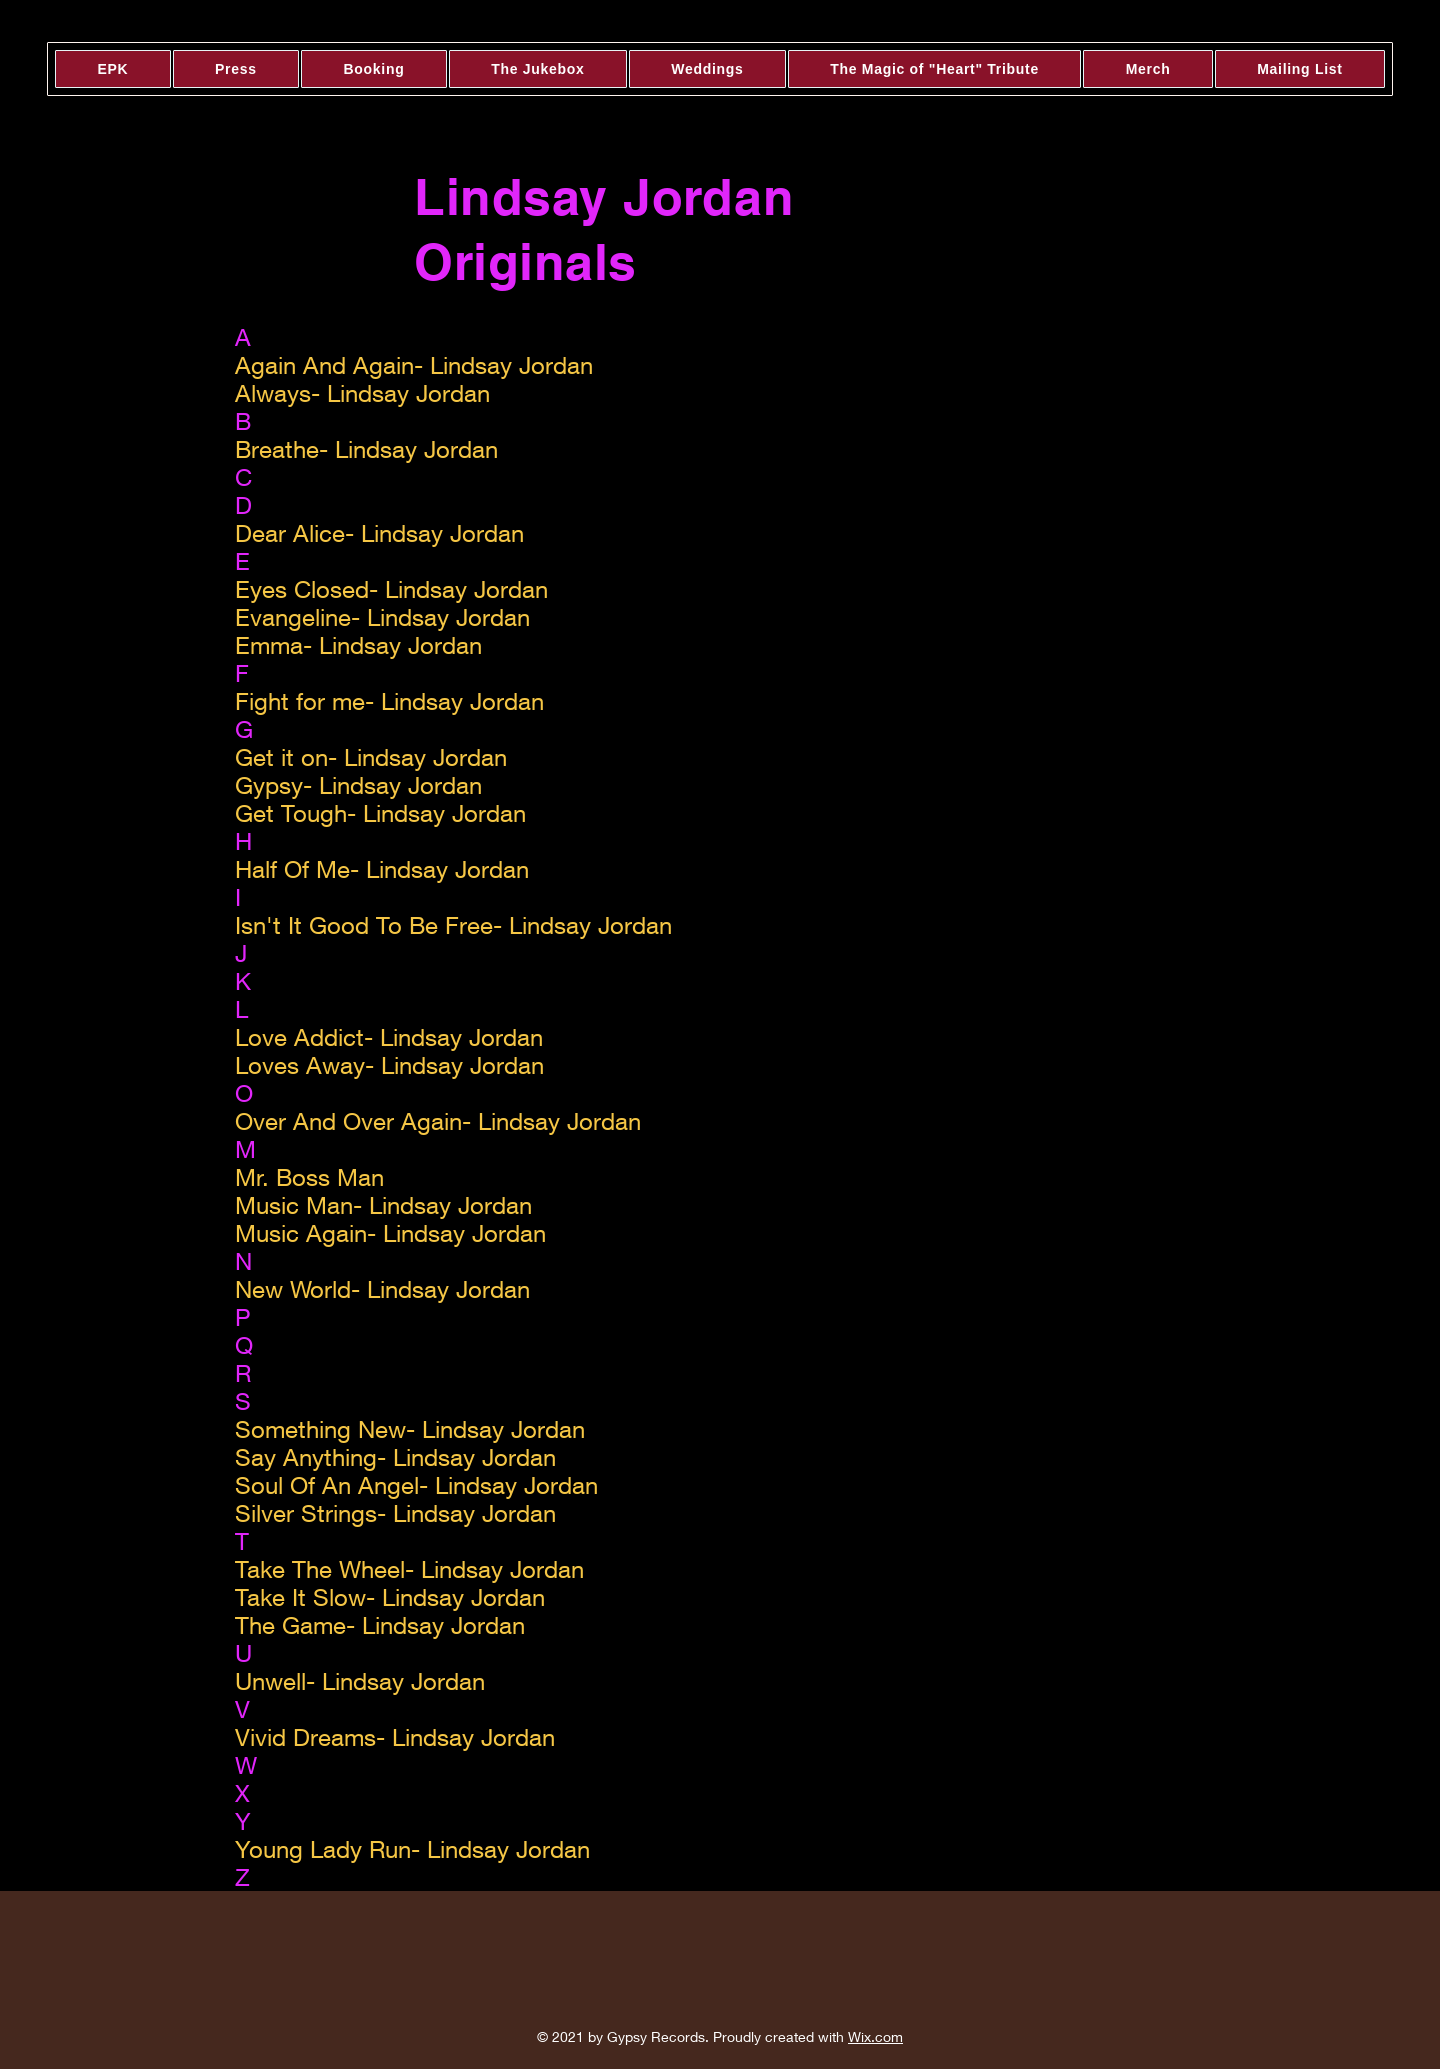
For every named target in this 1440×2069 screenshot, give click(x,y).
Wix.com (875, 2036)
